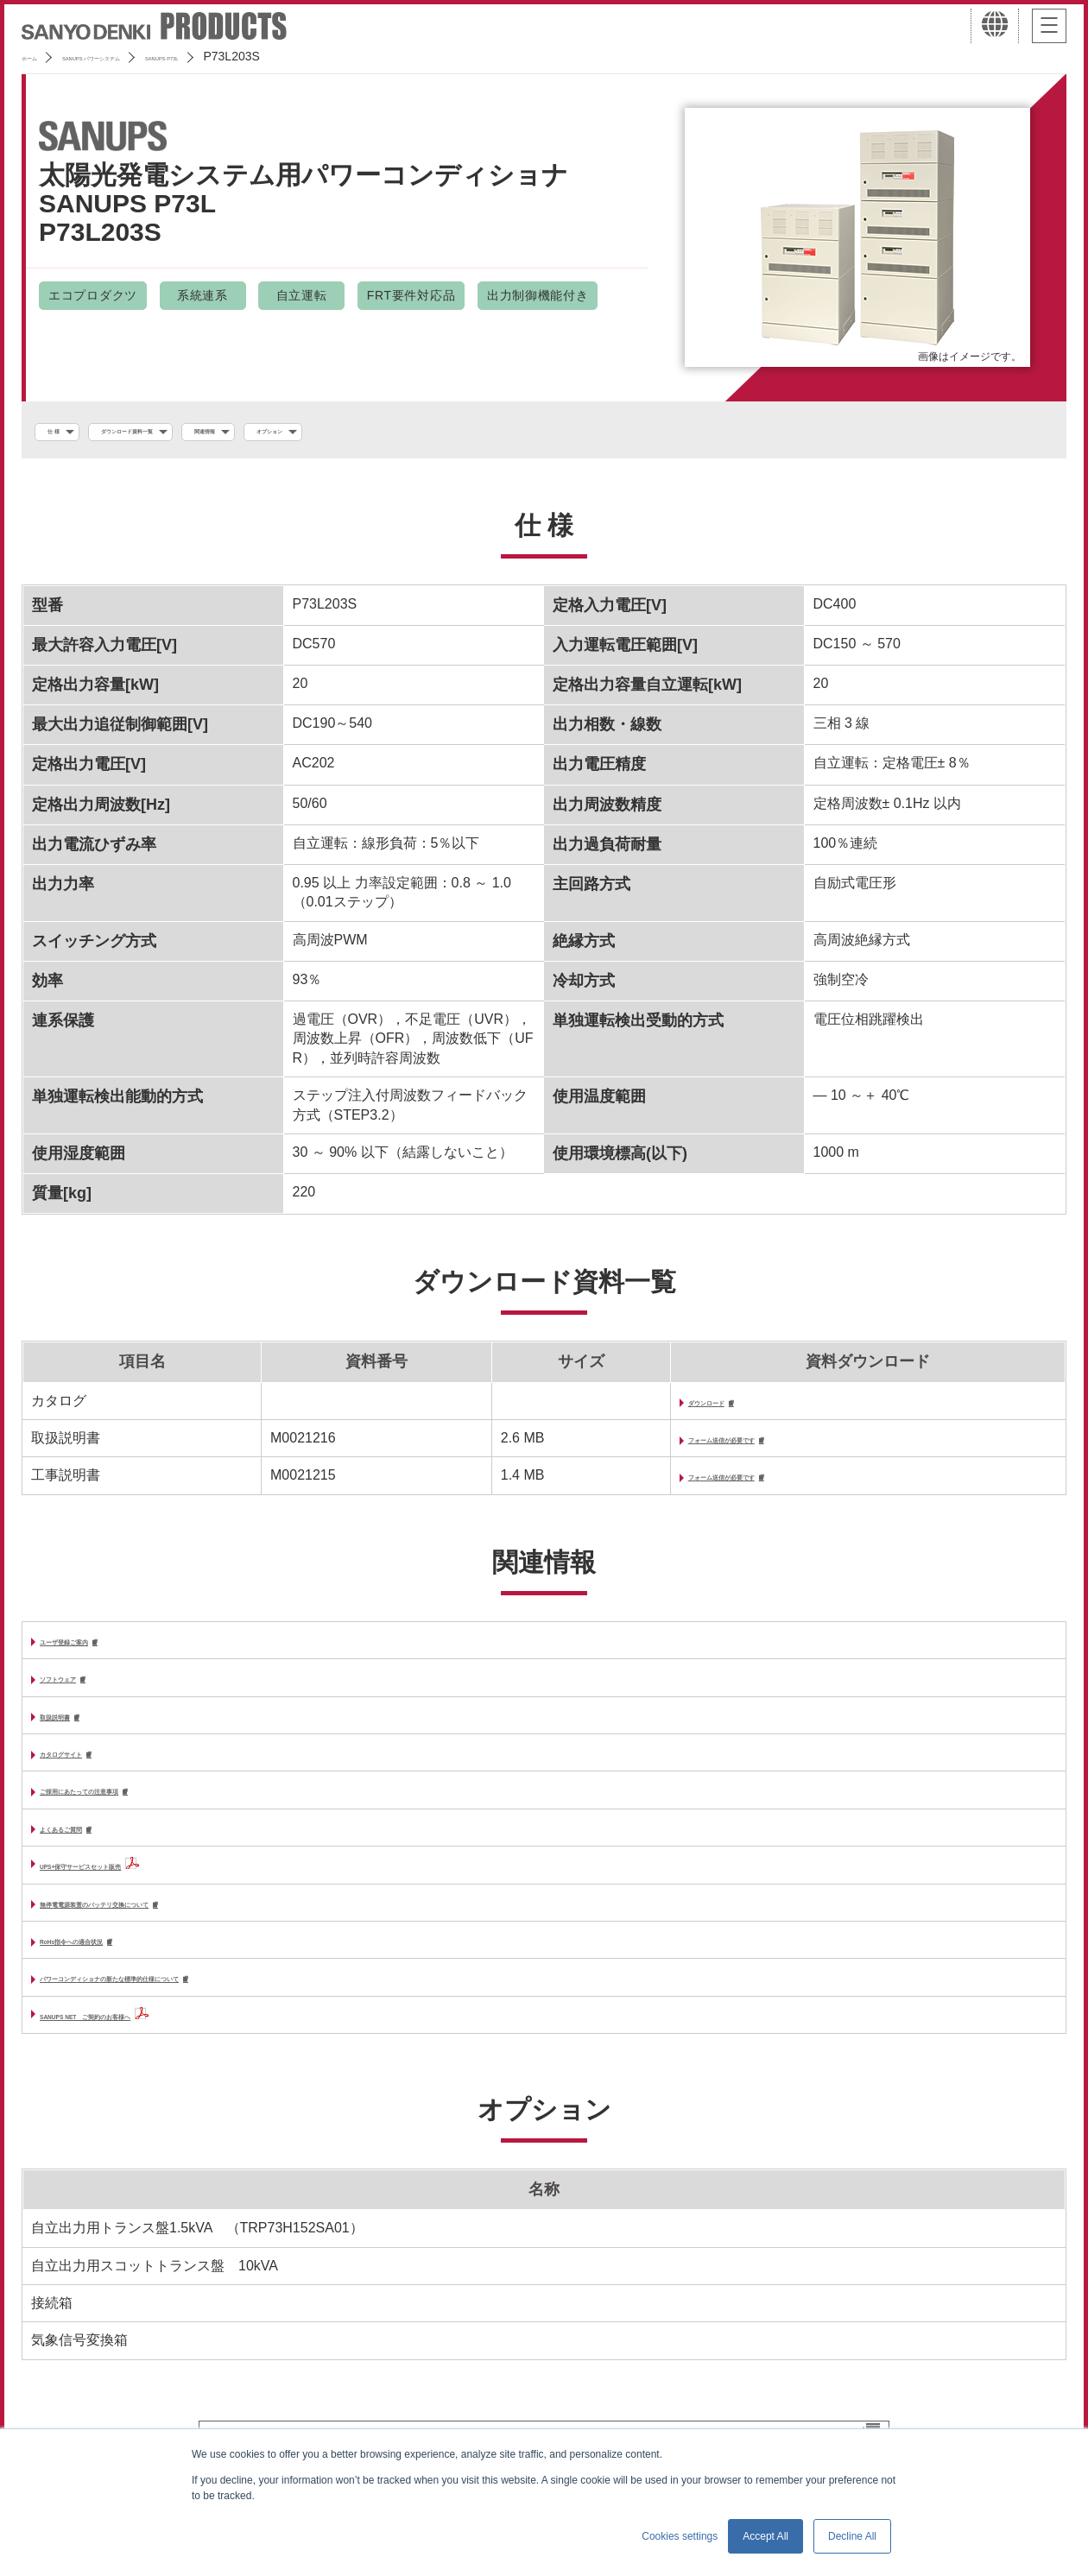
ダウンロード (651, 1408)
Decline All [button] (852, 2536)
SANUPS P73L (285, 56)
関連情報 (324, 432)
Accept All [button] (765, 2536)
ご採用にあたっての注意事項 (129, 1810)
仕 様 (66, 432)
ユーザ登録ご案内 (95, 1652)
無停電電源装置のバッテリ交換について (164, 1925)
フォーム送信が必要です (686, 1447)
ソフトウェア (81, 1692)
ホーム (40, 56)
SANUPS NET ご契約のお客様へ (146, 2041)
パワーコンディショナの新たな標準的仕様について (198, 2004)
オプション (427, 432)
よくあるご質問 (88, 1848)
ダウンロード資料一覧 (190, 432)
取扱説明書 (74, 1731)
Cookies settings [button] (680, 2536)
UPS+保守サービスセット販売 (134, 1886)
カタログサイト (88, 1770)
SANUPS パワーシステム (151, 56)
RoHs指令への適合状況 (113, 1964)
